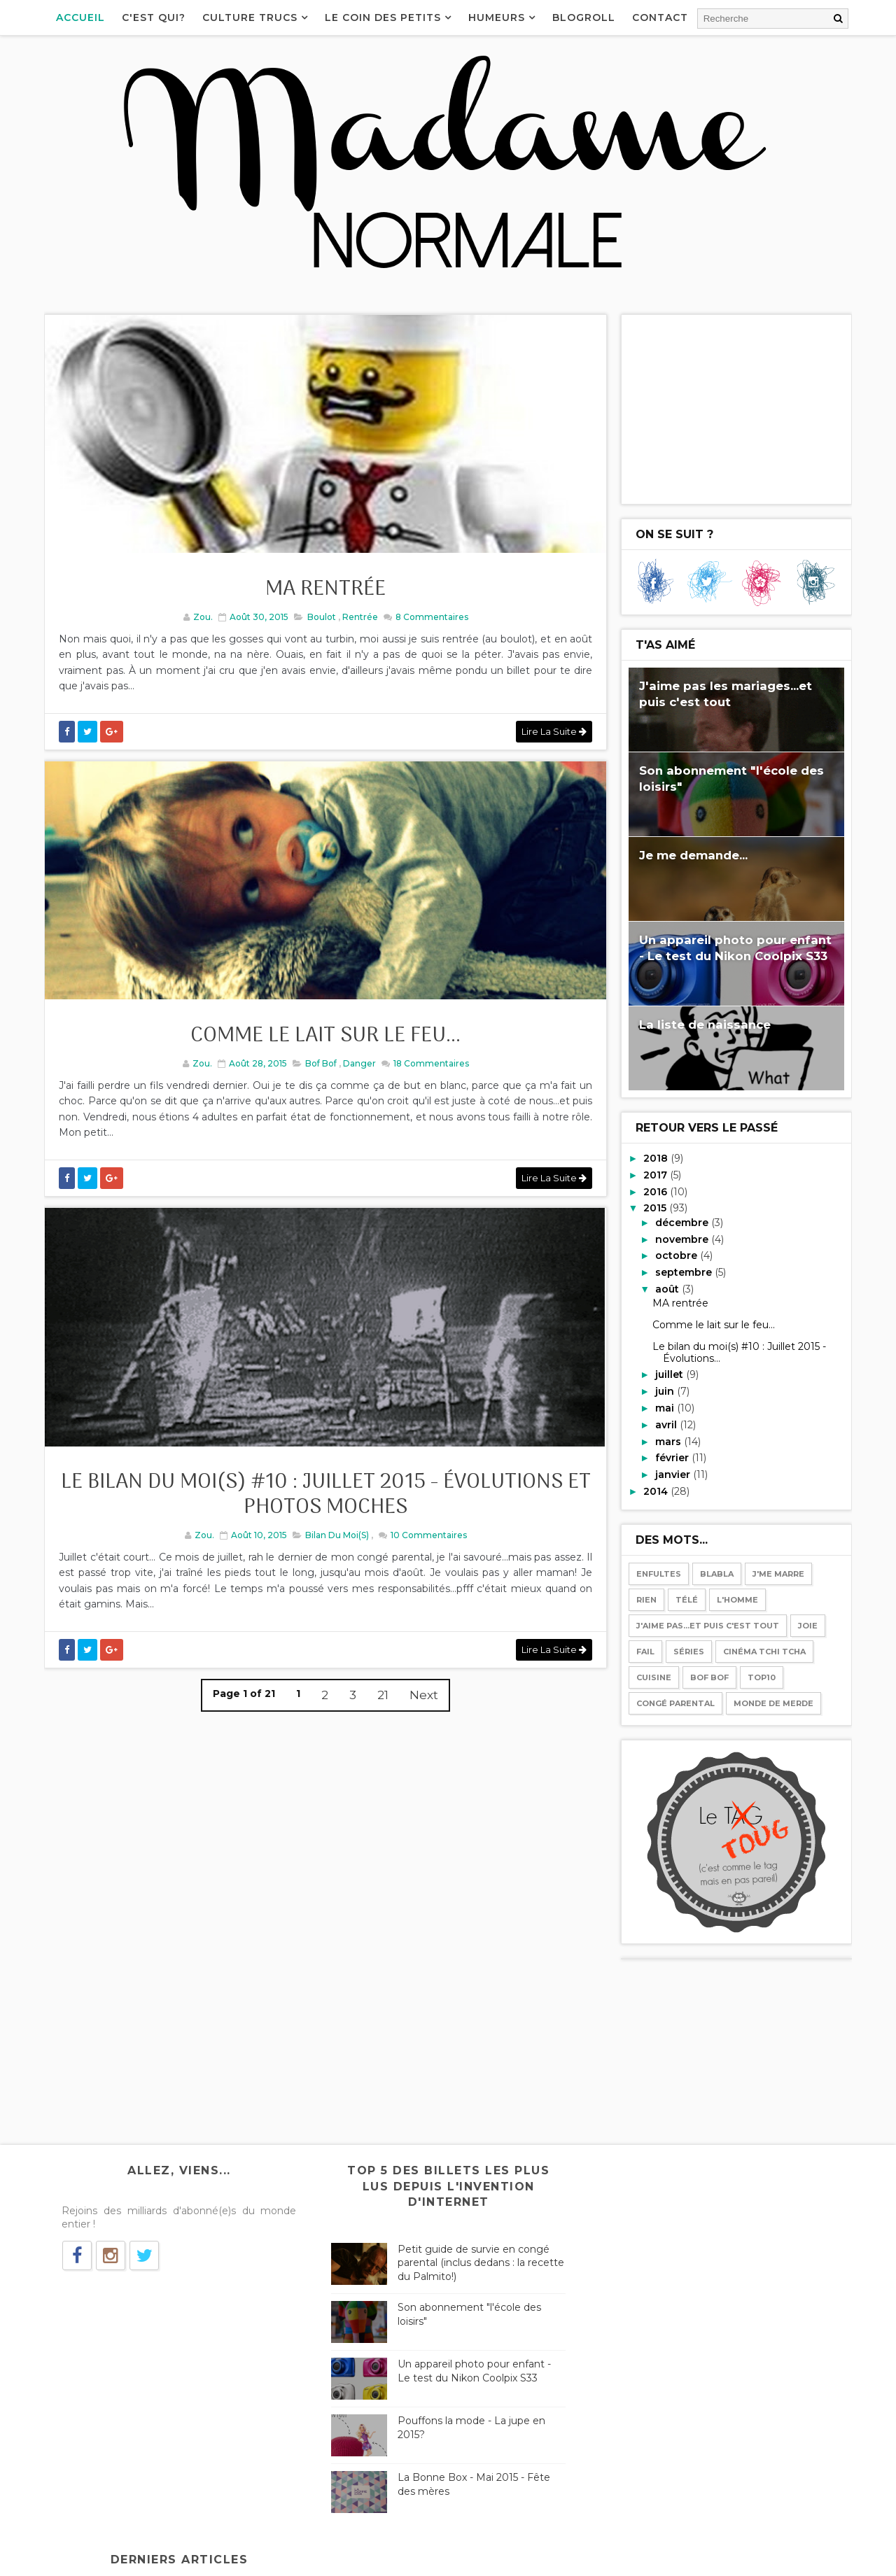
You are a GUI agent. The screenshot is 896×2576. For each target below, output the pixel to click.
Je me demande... (692, 854)
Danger (356, 1076)
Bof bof (317, 1076)
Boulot (317, 623)
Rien (645, 1599)
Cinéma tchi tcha (763, 1651)
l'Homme (736, 1599)
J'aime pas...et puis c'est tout (706, 1625)
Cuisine (652, 1677)
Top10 (760, 1677)
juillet (669, 1373)
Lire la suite (545, 737)
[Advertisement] (735, 408)
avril (666, 1424)
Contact (662, 17)
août (667, 1288)
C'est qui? (155, 17)
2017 (656, 1174)
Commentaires (426, 623)
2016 (656, 1191)
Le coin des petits (384, 17)
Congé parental (674, 1703)
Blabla (715, 1573)
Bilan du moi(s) (333, 1554)
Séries (687, 1651)
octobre (676, 1254)
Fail (644, 1651)
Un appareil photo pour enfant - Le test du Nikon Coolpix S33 (470, 2370)
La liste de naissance (703, 1024)
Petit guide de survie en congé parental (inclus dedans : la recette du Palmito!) (470, 2262)
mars (668, 1441)
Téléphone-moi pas (641, 2312)
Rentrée (356, 623)
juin (665, 1390)
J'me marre (777, 1573)
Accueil (81, 17)
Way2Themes (180, 2558)
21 (379, 1715)
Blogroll (585, 17)
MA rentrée (322, 596)
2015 (655, 1207)
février (672, 1457)
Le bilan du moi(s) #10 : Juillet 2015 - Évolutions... (738, 1351)
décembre (682, 1222)
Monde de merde (772, 1703)
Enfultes (657, 1573)
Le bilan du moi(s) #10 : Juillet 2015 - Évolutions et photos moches (322, 1514)
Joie (806, 1625)
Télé (685, 1599)
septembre (683, 1271)
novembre (682, 1238)
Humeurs (498, 17)
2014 (656, 1490)
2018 (656, 1157)
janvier (673, 1474)
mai (665, 1407)
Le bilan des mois (636, 2399)
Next (420, 1715)
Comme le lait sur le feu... (322, 1049)
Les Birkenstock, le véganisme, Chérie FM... (698, 2226)
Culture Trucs (251, 17)
